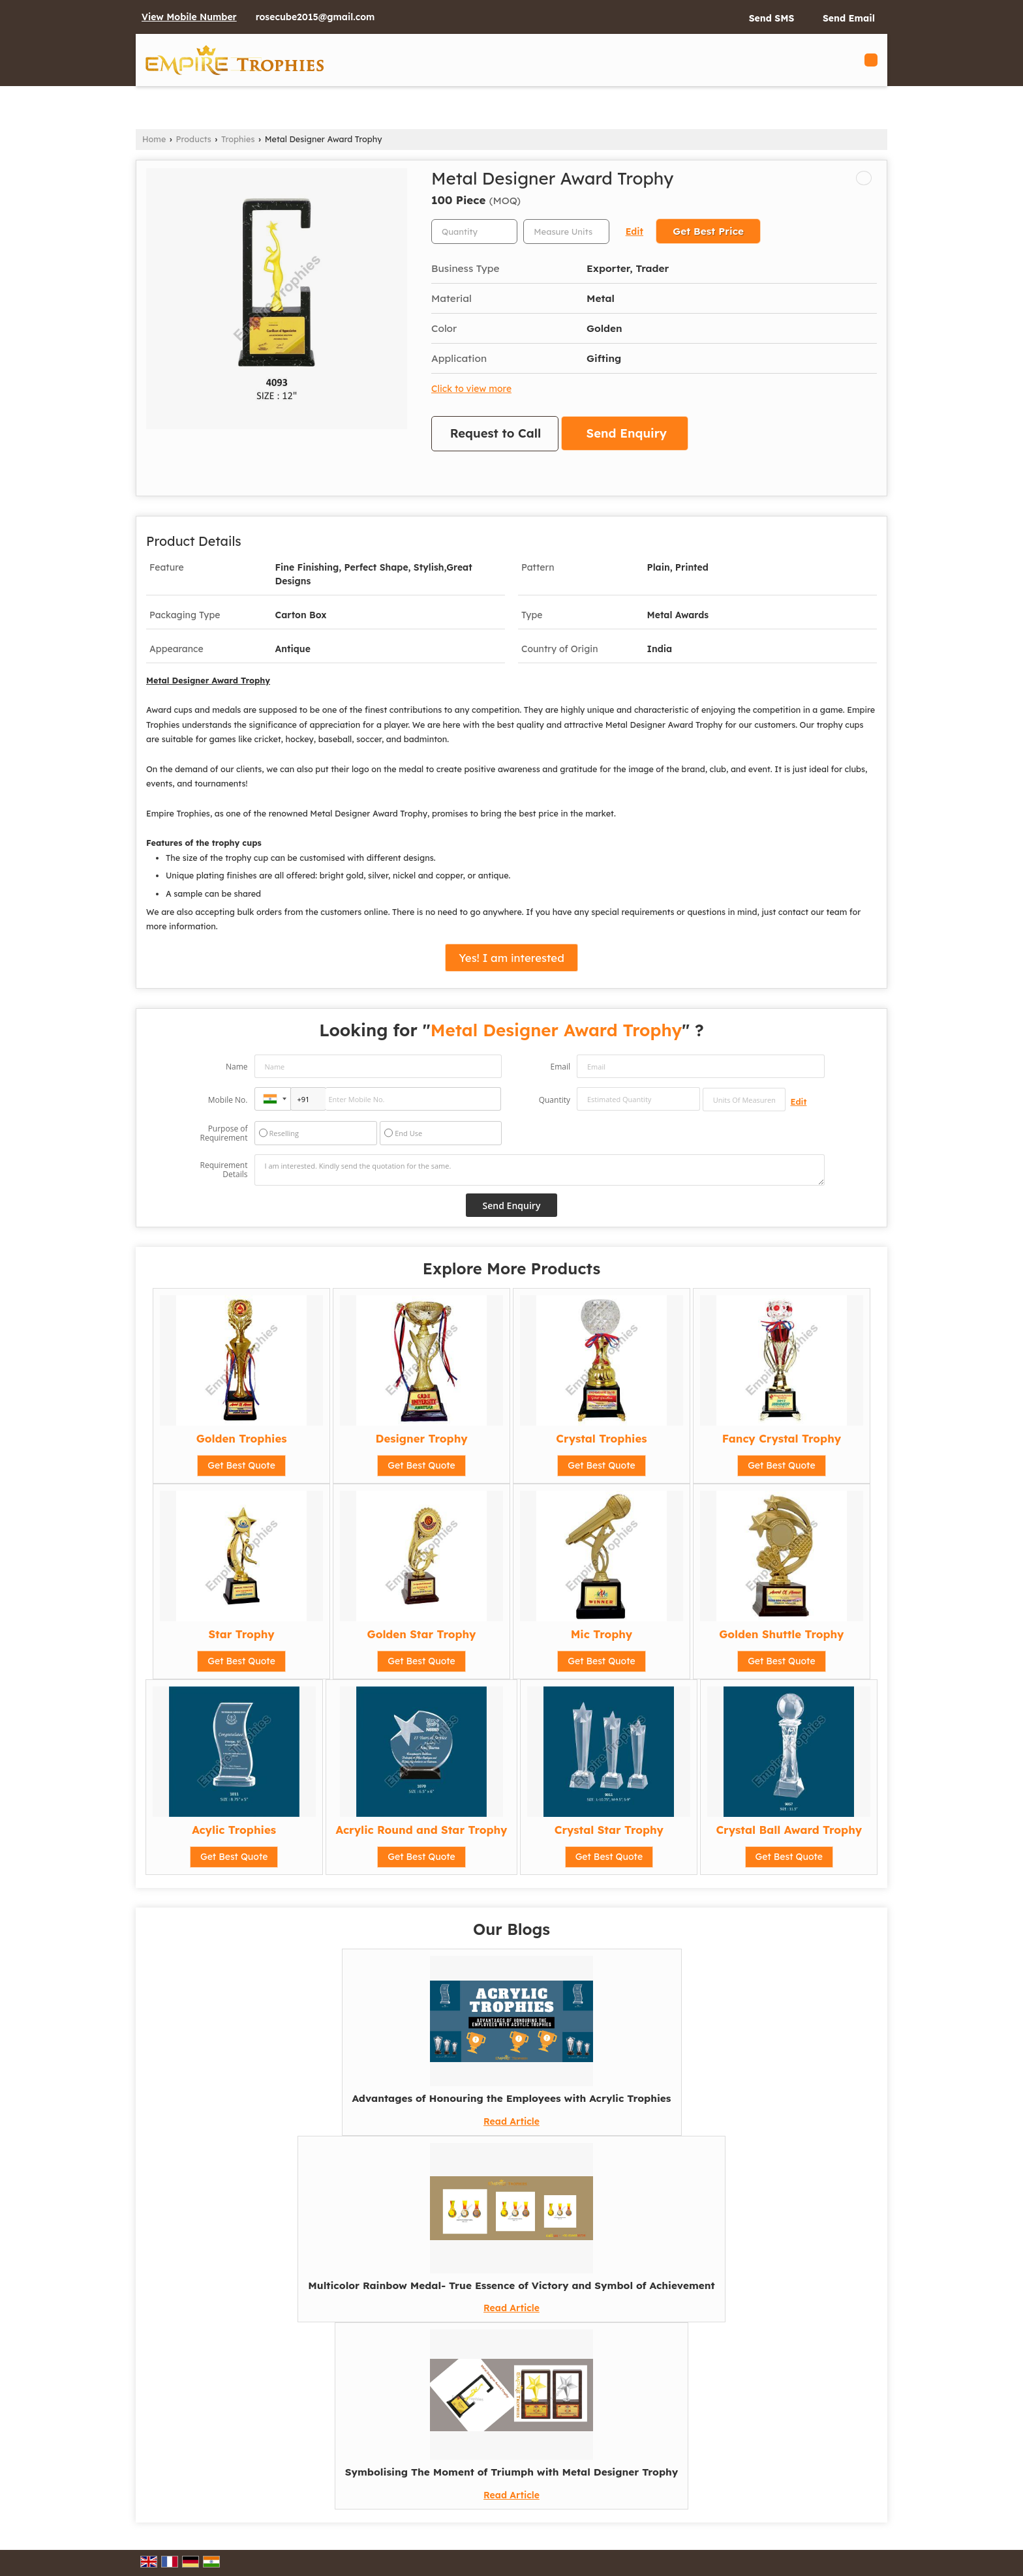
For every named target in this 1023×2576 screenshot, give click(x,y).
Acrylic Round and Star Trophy (422, 1829)
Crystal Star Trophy (609, 1829)
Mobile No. (228, 1099)
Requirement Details (223, 1170)
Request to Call (496, 433)
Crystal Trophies (601, 1438)
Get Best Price (708, 231)
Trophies (237, 139)
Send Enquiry (627, 433)
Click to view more (471, 388)
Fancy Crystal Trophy (782, 1438)
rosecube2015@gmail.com (315, 17)
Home (154, 139)
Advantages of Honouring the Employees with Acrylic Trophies (511, 2098)
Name (237, 1066)
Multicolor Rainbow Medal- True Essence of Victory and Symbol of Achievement (511, 2285)
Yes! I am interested (511, 958)
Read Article (511, 2121)
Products (193, 139)
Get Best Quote (241, 1465)
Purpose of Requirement (223, 1133)
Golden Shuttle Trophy (781, 1634)
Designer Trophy (421, 1438)
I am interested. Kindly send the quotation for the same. (539, 1170)
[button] (189, 17)
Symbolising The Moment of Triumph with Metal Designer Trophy (512, 2472)
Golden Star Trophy (421, 1634)
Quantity (554, 1099)
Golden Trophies (241, 1438)
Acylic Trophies (234, 1829)
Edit (634, 231)
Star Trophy (241, 1634)
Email (560, 1066)
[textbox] (566, 231)
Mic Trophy (602, 1634)
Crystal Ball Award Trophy (789, 1829)
